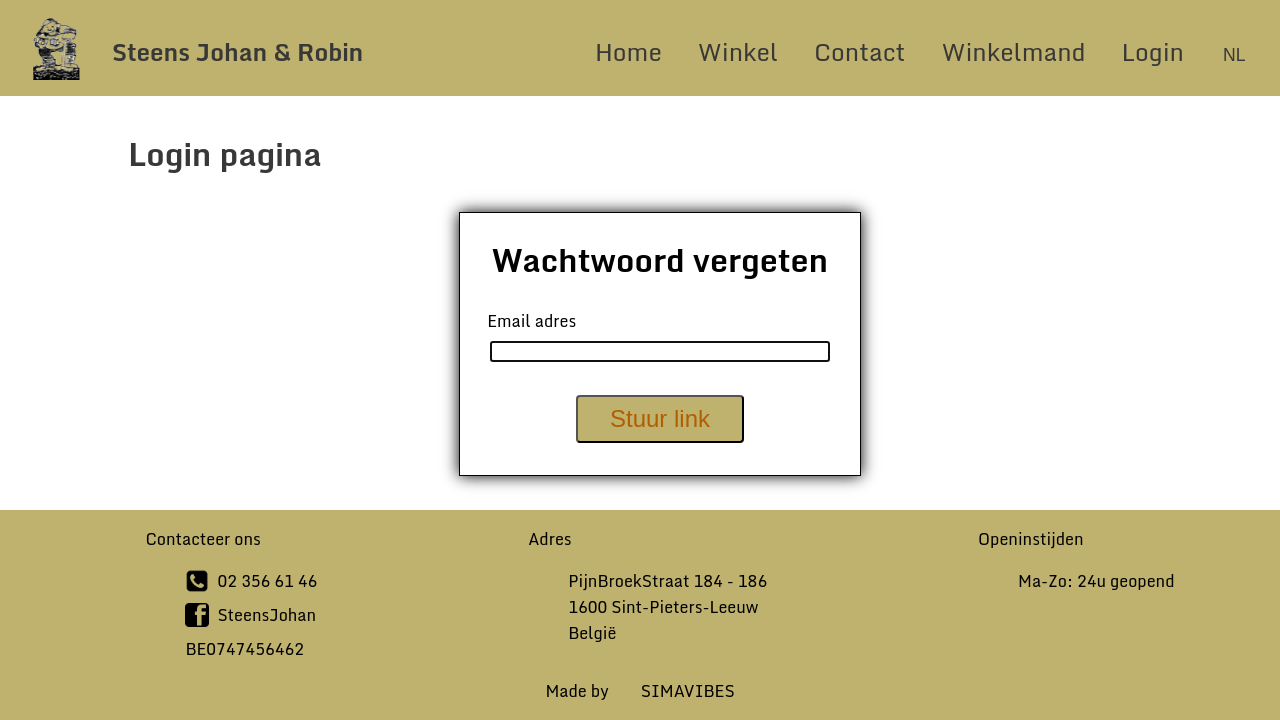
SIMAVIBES (688, 691)
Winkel (738, 51)
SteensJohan (266, 615)
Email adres (531, 321)
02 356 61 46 (267, 581)
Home (628, 51)
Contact (859, 51)
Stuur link (660, 418)
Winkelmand (1013, 51)
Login (1156, 51)
